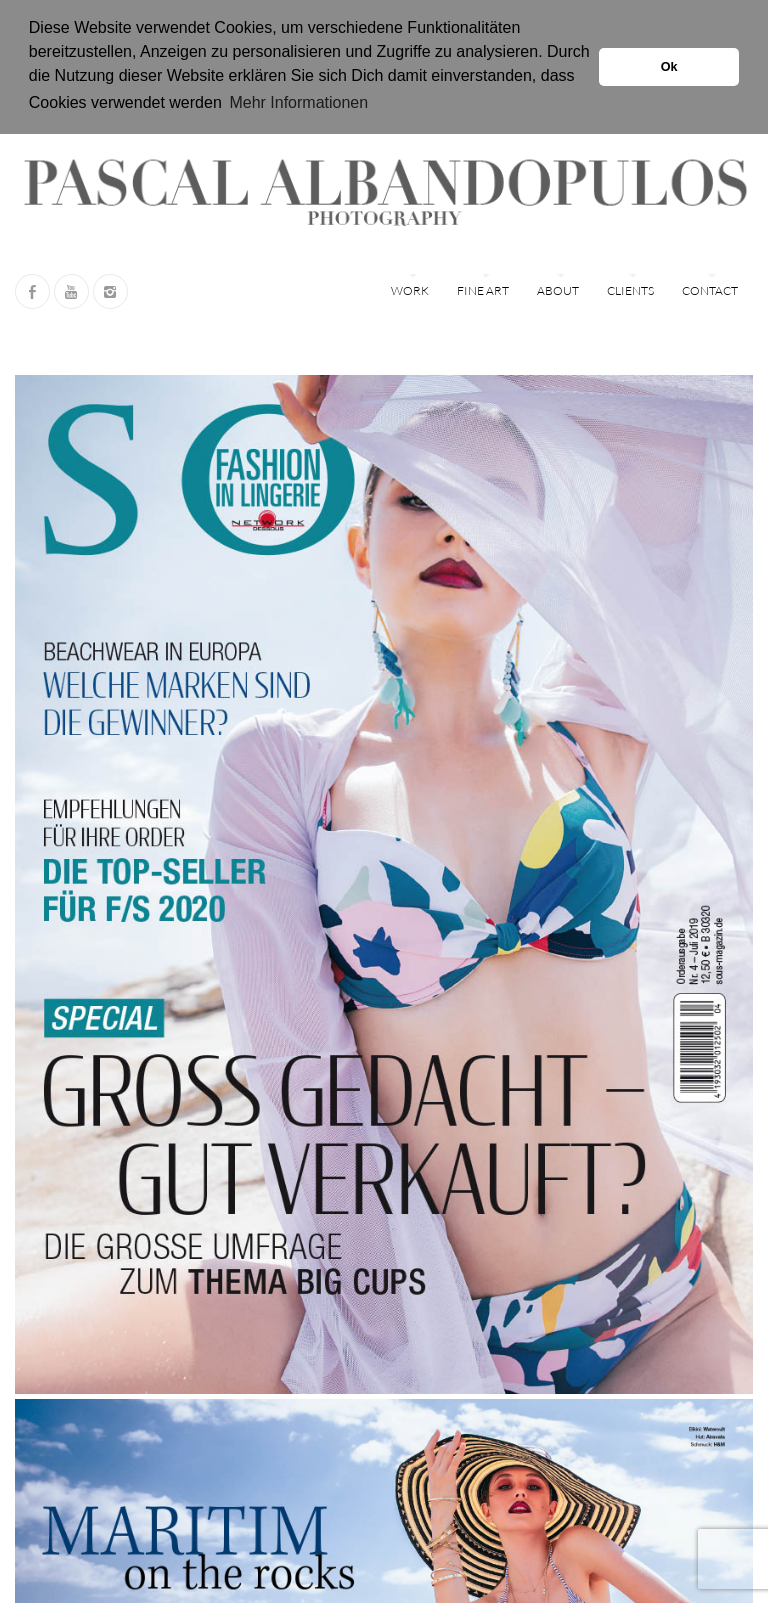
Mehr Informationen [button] (298, 102)
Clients (630, 290)
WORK (410, 290)
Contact (710, 290)
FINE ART (483, 290)
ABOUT (558, 290)
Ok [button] (669, 67)
